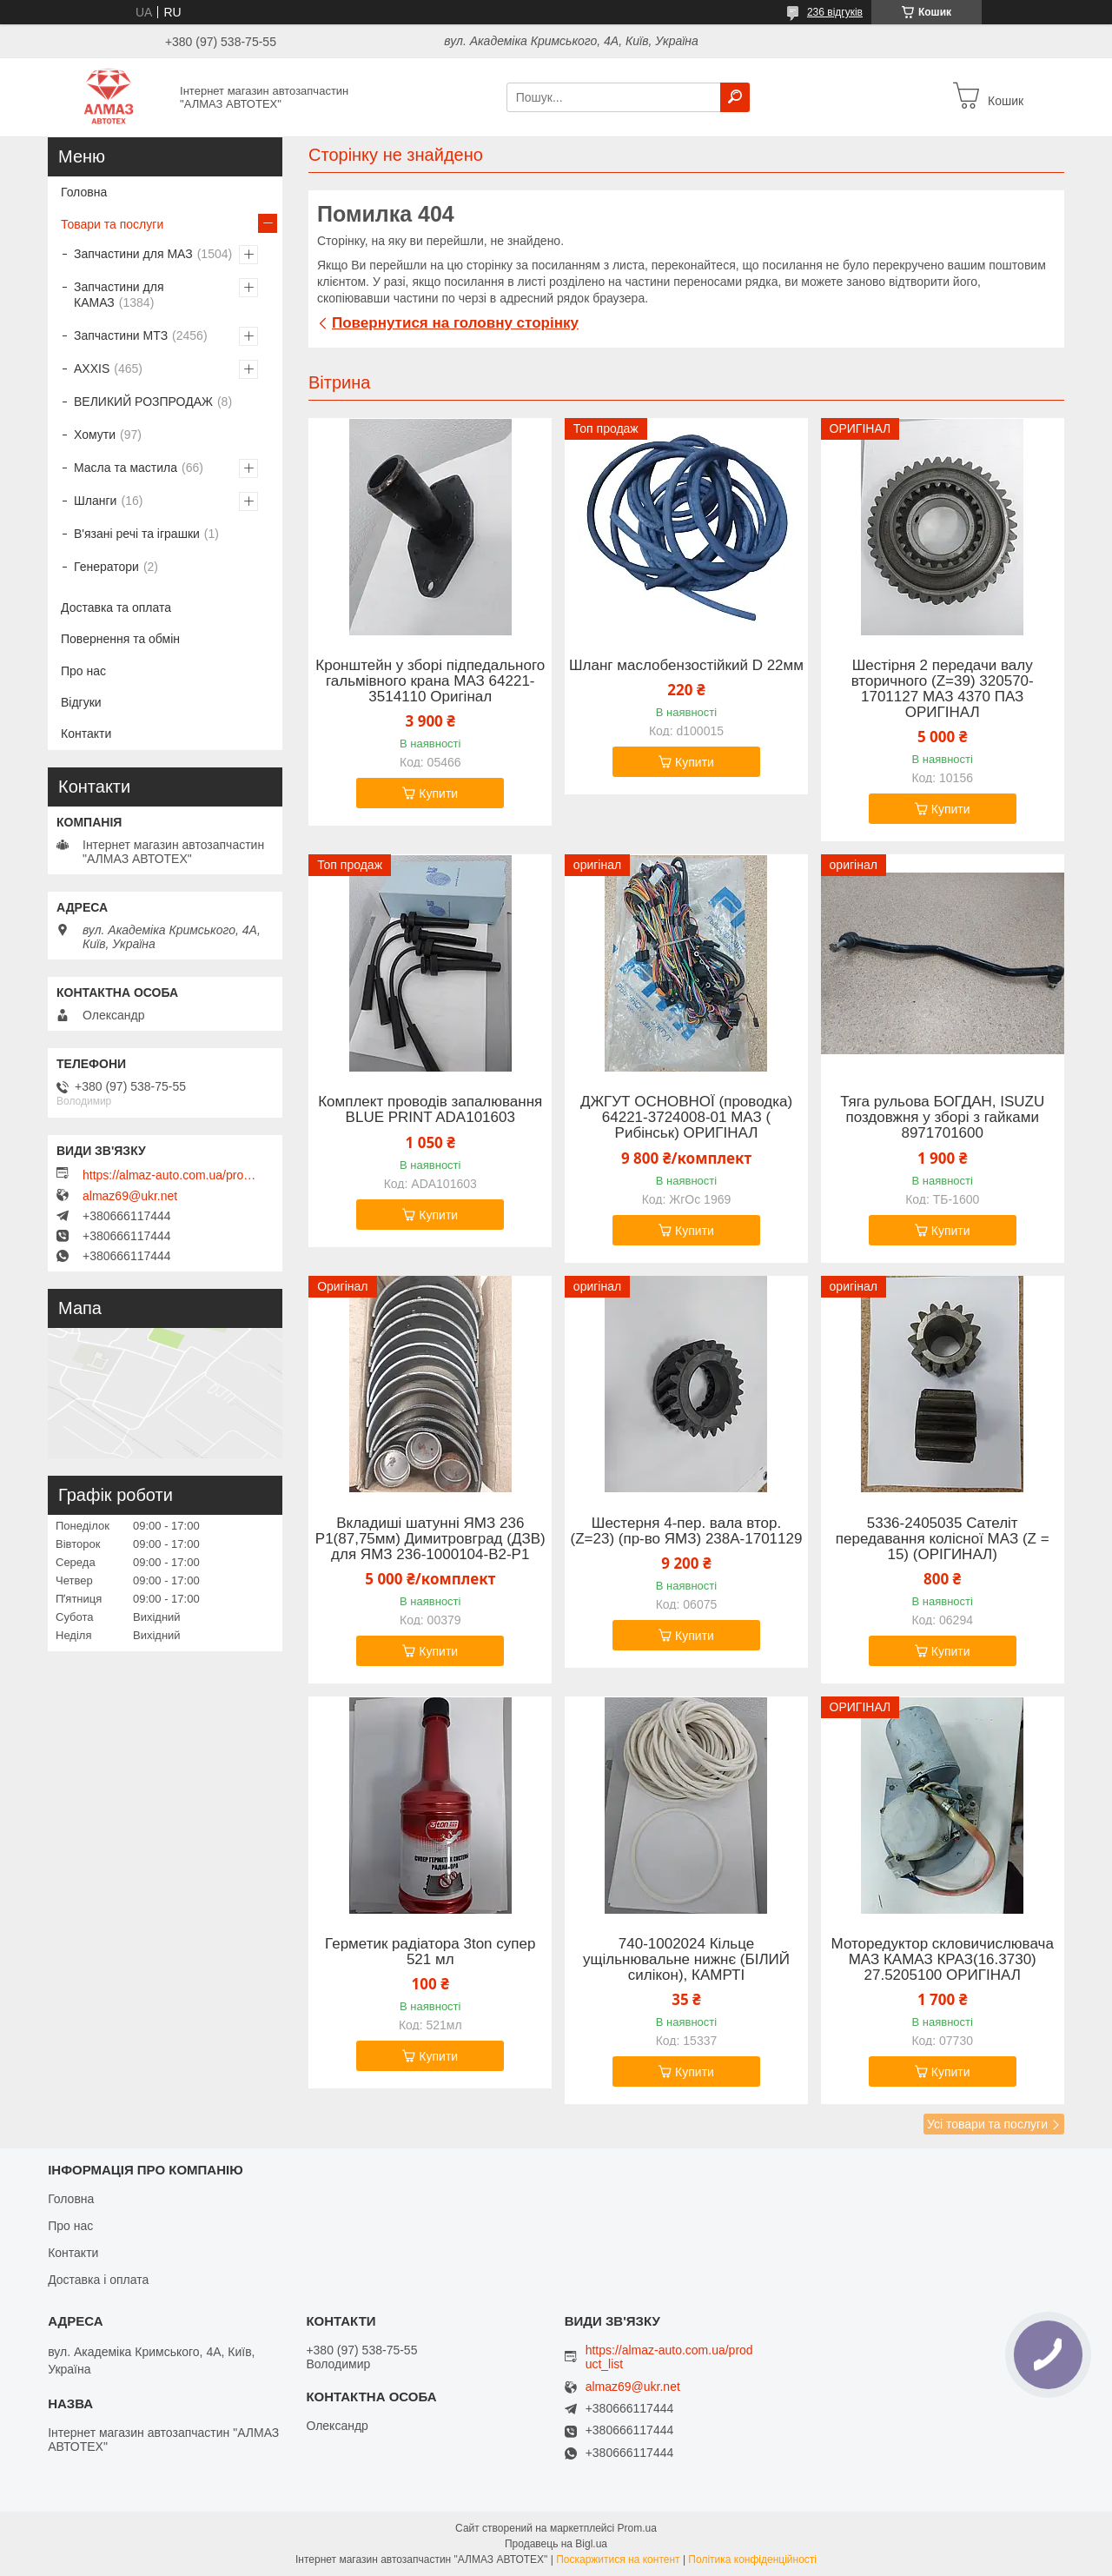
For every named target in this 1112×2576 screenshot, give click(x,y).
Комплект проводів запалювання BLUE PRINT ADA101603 (430, 1109)
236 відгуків (835, 12)
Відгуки (81, 702)
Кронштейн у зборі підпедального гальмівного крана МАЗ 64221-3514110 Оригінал (430, 681)
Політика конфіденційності (752, 2559)
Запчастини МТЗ (121, 335)
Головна (84, 192)
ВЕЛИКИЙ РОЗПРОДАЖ (143, 401)
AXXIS (91, 368)
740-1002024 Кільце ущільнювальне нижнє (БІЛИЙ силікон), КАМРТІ (686, 1959)
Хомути (95, 435)
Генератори (106, 567)
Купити (438, 793)
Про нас (83, 671)
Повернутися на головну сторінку (455, 323)
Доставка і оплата (98, 2280)
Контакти (86, 733)
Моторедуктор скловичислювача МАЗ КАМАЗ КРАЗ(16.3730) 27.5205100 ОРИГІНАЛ (942, 1959)
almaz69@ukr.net (130, 1196)
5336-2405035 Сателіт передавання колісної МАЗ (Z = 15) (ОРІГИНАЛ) (942, 1539)
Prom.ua (637, 2528)
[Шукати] (735, 97)
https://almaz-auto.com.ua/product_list (169, 1175)
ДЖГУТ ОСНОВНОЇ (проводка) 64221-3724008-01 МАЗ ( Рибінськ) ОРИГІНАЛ (686, 1117)
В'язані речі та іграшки (137, 534)
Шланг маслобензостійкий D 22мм (686, 666)
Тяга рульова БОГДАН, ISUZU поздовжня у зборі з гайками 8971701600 (942, 1117)
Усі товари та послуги (987, 2124)
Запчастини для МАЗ (133, 254)
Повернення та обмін (120, 639)
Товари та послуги (112, 224)
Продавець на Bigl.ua (556, 2544)
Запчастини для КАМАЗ (119, 294)
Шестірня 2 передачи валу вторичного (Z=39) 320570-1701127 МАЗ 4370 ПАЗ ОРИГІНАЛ (942, 689)
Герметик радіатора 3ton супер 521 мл (430, 1952)
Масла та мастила (125, 468)
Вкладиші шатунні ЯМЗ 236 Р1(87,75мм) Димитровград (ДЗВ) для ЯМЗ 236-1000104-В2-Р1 (430, 1539)
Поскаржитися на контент (617, 2559)
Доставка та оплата (116, 607)
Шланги (95, 501)
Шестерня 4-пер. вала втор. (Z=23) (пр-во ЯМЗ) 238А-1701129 (687, 1531)
